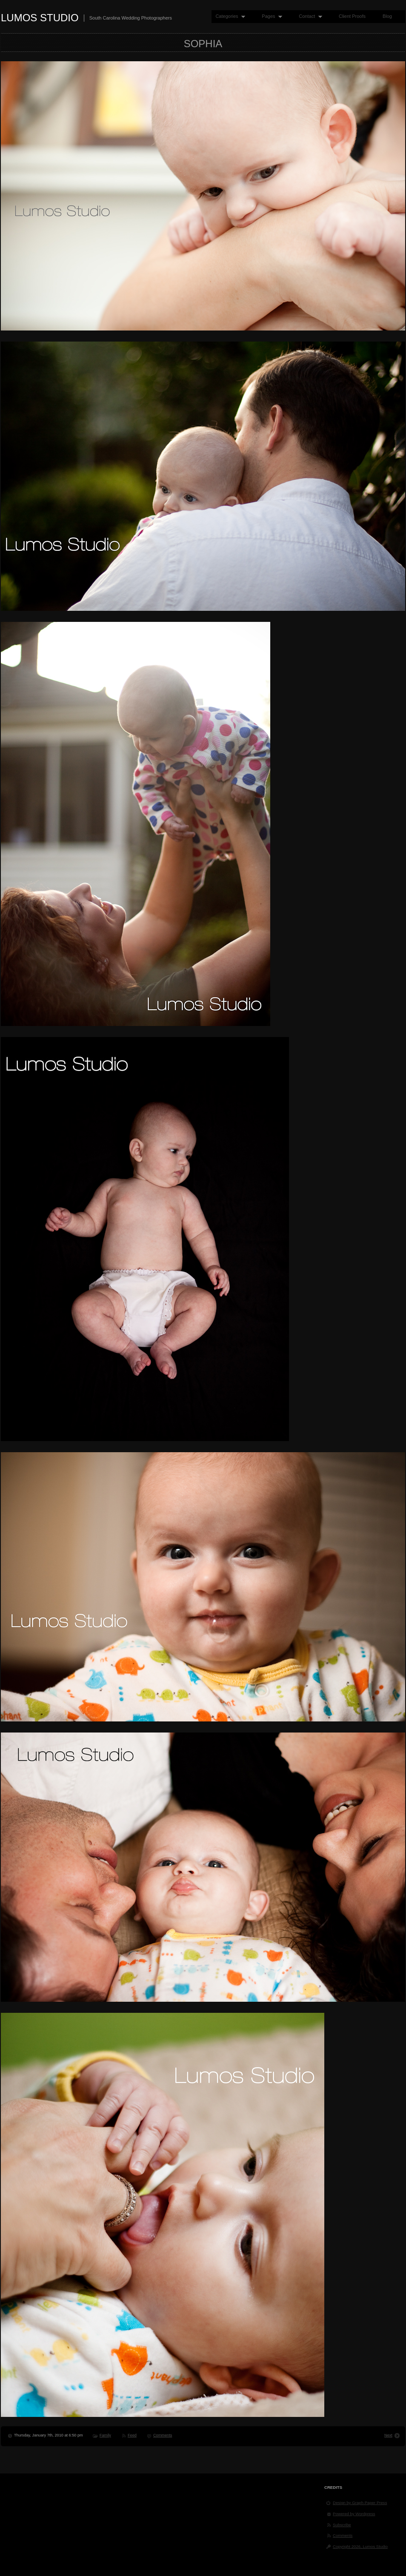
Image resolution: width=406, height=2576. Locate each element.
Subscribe (342, 2524)
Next (388, 2435)
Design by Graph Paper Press (360, 2502)
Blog (387, 16)
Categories (228, 16)
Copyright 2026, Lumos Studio (360, 2546)
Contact (308, 16)
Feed (132, 2435)
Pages (270, 16)
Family (105, 2435)
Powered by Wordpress (354, 2513)
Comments (162, 2435)
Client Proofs (352, 16)
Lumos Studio (40, 17)
